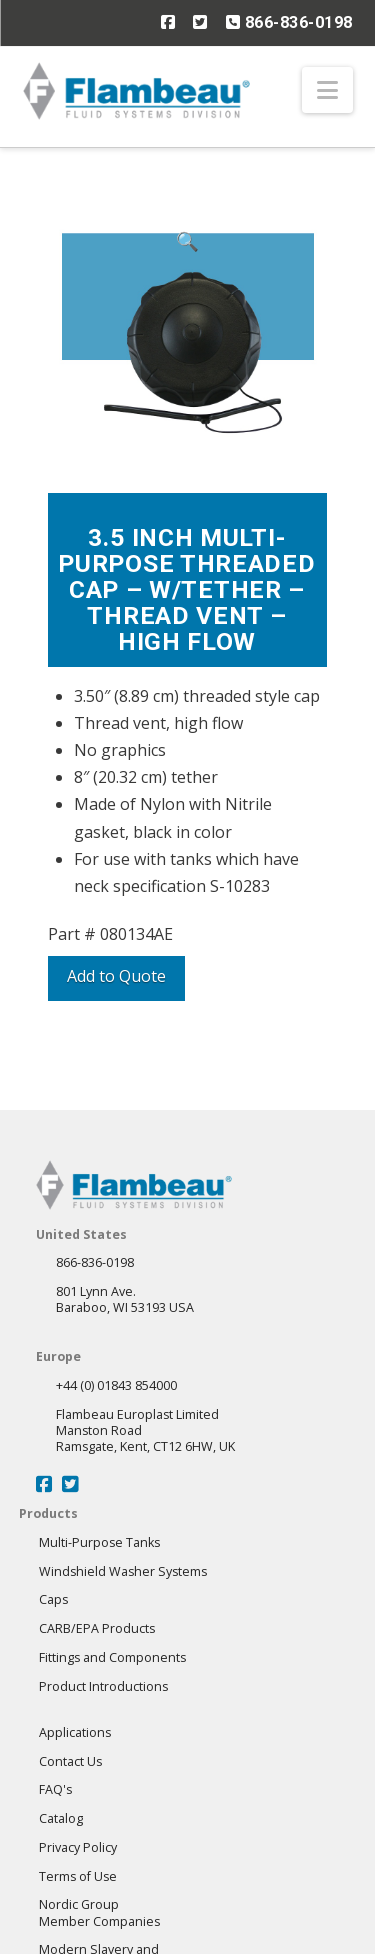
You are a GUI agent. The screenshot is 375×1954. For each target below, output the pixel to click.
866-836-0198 (289, 22)
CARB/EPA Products (97, 1628)
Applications (75, 1732)
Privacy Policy (78, 1847)
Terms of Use (78, 1876)
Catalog (61, 1818)
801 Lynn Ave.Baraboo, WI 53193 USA (125, 1299)
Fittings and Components (112, 1657)
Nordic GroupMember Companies (99, 1912)
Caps (53, 1599)
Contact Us (70, 1761)
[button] (327, 90)
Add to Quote (116, 976)
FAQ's (55, 1789)
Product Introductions (103, 1686)
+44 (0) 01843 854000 (116, 1385)
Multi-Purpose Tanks (99, 1542)
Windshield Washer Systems (123, 1571)
